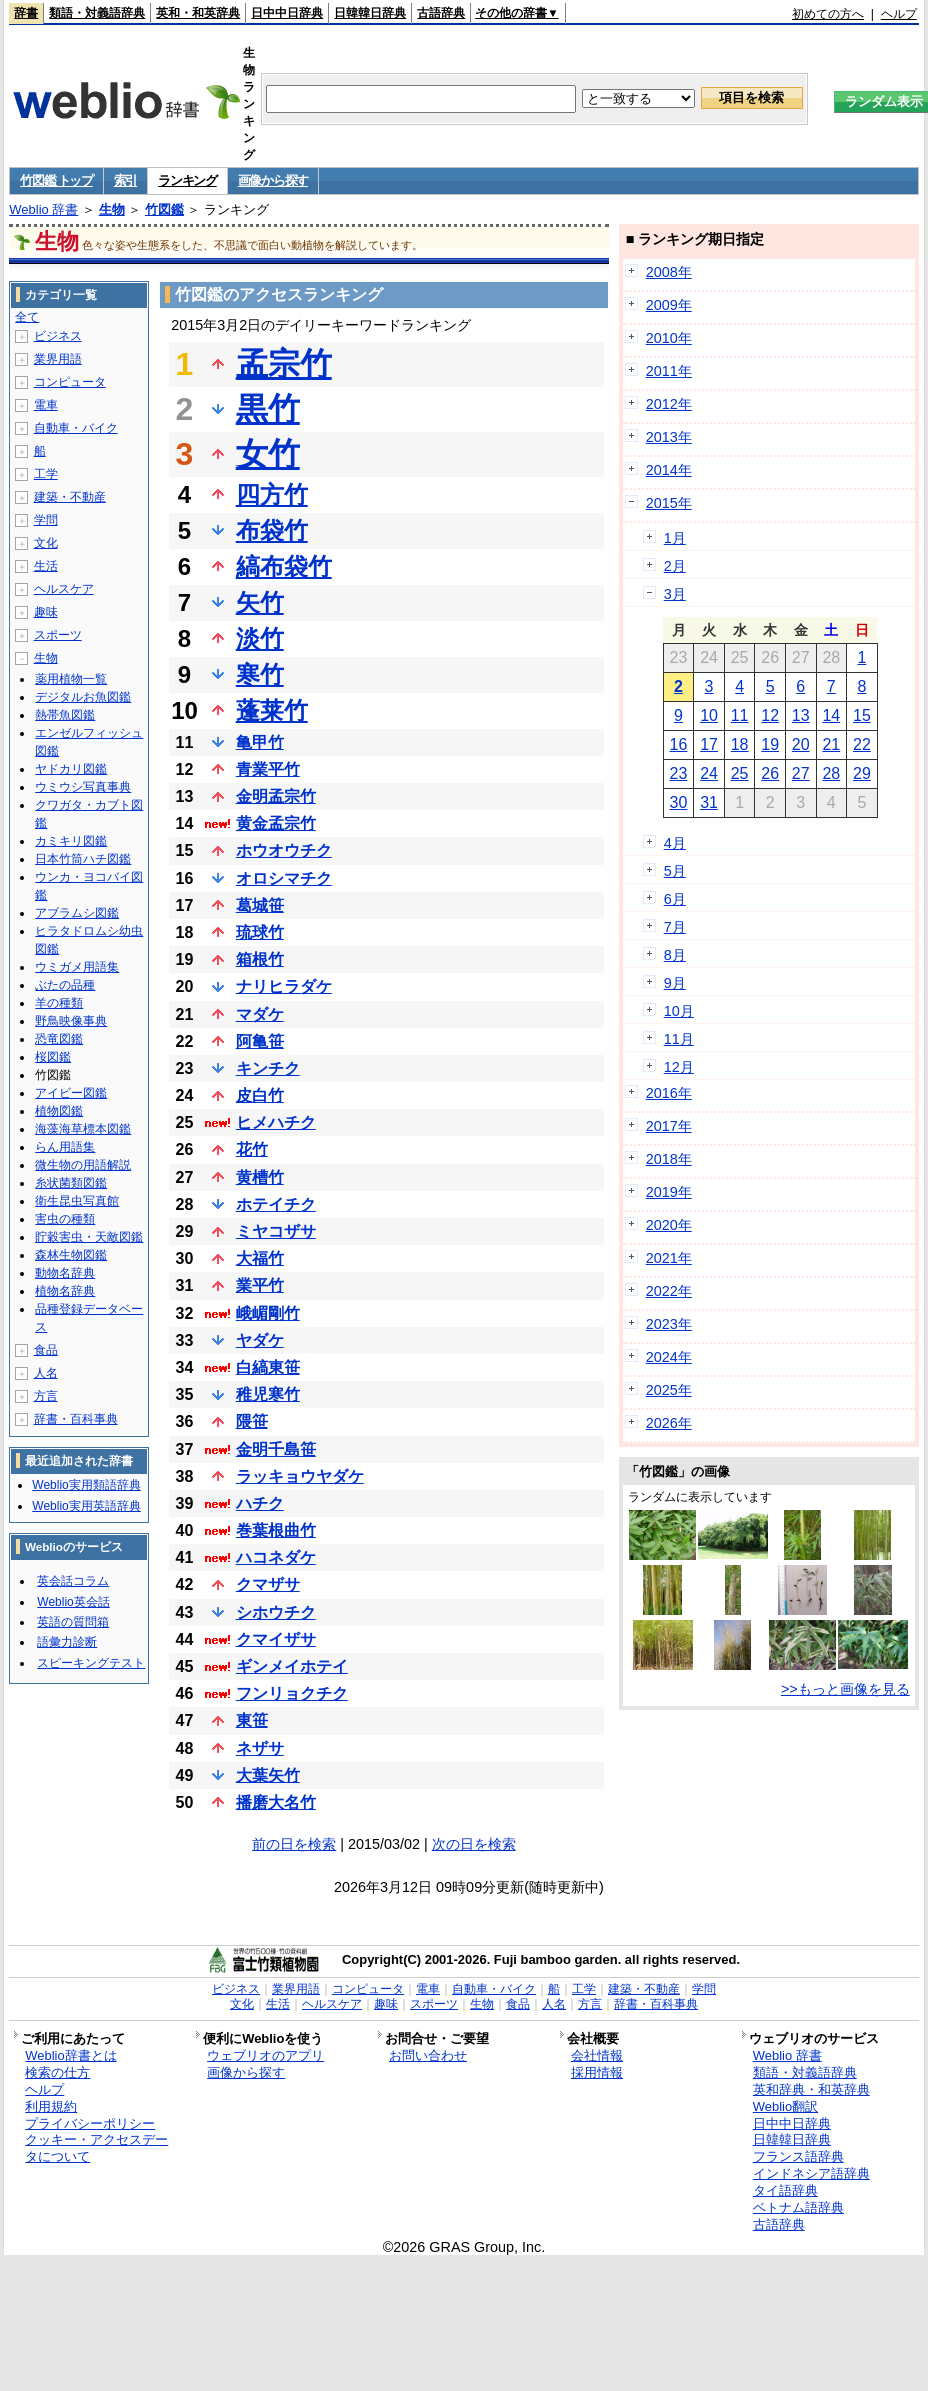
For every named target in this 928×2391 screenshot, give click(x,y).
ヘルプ (899, 14)
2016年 (669, 1093)
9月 (675, 983)
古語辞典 (441, 13)
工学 (46, 474)
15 (862, 715)
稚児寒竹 (268, 1394)
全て (27, 317)
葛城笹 (260, 905)
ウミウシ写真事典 (83, 787)
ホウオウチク (284, 850)
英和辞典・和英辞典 (811, 2089)
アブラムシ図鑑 (77, 913)
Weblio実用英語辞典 (86, 1506)
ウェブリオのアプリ (265, 2055)
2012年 (669, 404)
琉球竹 (260, 932)
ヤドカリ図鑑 (71, 769)
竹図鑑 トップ (56, 180)
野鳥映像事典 (71, 1021)
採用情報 (597, 2072)
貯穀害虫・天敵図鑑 (89, 1237)
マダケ (260, 1014)
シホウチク (276, 1612)
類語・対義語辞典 (97, 13)
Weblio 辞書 (43, 209)
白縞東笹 (268, 1367)
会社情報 (597, 2055)
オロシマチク (284, 878)
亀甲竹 (260, 742)
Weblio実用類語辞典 (86, 1485)
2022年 (669, 1291)
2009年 (669, 305)
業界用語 (58, 359)
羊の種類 (59, 1003)
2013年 (669, 437)
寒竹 (260, 674)
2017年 (669, 1126)
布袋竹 (272, 530)
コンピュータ (70, 382)
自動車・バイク (76, 428)
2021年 (669, 1258)
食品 (46, 1350)
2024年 (669, 1357)
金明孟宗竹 (276, 796)
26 (770, 773)
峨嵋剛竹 (268, 1313)
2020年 (669, 1225)
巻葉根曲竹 (276, 1530)
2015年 (669, 503)
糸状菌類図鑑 (71, 1183)
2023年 (669, 1324)
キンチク (268, 1068)
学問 (46, 520)
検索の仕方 (57, 2072)
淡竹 (260, 638)
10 (709, 715)
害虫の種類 (65, 1219)
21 (831, 744)
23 (679, 773)
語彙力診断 (67, 1642)
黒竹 (268, 409)
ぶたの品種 (65, 985)
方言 (46, 1396)
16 (679, 744)
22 (862, 744)
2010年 (669, 338)
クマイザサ (276, 1639)
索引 (125, 180)
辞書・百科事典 (76, 1419)
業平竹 (260, 1285)
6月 (675, 899)
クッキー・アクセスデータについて (96, 2148)
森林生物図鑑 (71, 1255)
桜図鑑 (53, 1057)
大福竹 (260, 1258)
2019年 (669, 1192)
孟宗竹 (284, 364)
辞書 (26, 13)
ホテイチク (276, 1204)
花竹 (252, 1149)
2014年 (669, 470)
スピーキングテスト (91, 1663)
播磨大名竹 (276, 1802)
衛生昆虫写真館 (77, 1201)
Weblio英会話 (73, 1602)
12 (770, 715)
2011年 (669, 371)
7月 (675, 927)
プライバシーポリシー (90, 2123)
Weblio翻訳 (785, 2106)
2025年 (669, 1390)
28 (831, 773)
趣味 (46, 612)
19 (770, 744)
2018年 (669, 1159)
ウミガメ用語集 (77, 967)
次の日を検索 (474, 1844)
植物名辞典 (65, 1291)
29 (862, 773)
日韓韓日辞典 (370, 13)
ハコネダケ (276, 1557)
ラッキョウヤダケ (300, 1476)
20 (801, 744)
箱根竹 (260, 959)
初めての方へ (828, 14)
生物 (112, 209)
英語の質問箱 (73, 1622)
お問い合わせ (428, 2055)
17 (709, 744)
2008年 (669, 272)
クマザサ (268, 1584)
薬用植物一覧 (71, 679)
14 (831, 715)
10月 (679, 1011)
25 (740, 773)
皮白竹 (260, 1095)
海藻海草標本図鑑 (83, 1129)
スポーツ (58, 635)
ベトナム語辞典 (798, 2207)
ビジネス (58, 336)
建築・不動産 (70, 497)
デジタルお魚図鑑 (83, 697)
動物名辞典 (65, 1273)
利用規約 (51, 2106)
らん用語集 (65, 1147)
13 (801, 715)
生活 (46, 566)
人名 (46, 1373)
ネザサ (260, 1748)
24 (709, 773)
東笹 (252, 1720)
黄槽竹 (260, 1177)
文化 (46, 543)
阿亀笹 (260, 1041)
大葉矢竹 (268, 1775)
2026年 (669, 1423)
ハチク (260, 1503)
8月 (675, 955)
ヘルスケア (64, 589)
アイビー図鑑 (71, 1093)
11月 (679, 1039)
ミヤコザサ (276, 1231)
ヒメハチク (276, 1122)
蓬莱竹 (272, 710)
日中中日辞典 (287, 13)
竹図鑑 (164, 209)
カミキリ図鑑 (71, 841)
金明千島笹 (276, 1449)
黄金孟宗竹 (276, 823)
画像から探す (273, 180)
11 (740, 715)
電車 (46, 405)
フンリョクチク (292, 1693)
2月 (675, 566)
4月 (675, 843)
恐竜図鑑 (59, 1039)
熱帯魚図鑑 (65, 715)
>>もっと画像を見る (845, 1689)
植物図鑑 (59, 1111)
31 (709, 802)
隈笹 (252, 1421)
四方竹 (272, 494)
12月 (679, 1067)
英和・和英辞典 (198, 13)
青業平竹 (268, 769)
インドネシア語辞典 (811, 2173)
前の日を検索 (294, 1844)
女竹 (268, 454)
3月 (675, 594)
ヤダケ (260, 1340)
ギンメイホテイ (292, 1666)
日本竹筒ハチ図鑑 (83, 859)
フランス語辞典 (798, 2156)
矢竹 (260, 602)
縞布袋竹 (284, 566)
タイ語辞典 (785, 2190)
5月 (675, 871)
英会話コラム (73, 1581)
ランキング (187, 180)
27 (801, 773)
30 (679, 802)
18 (740, 744)
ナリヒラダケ (284, 986)
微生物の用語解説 (83, 1165)
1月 (675, 538)
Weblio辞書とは (70, 2055)
